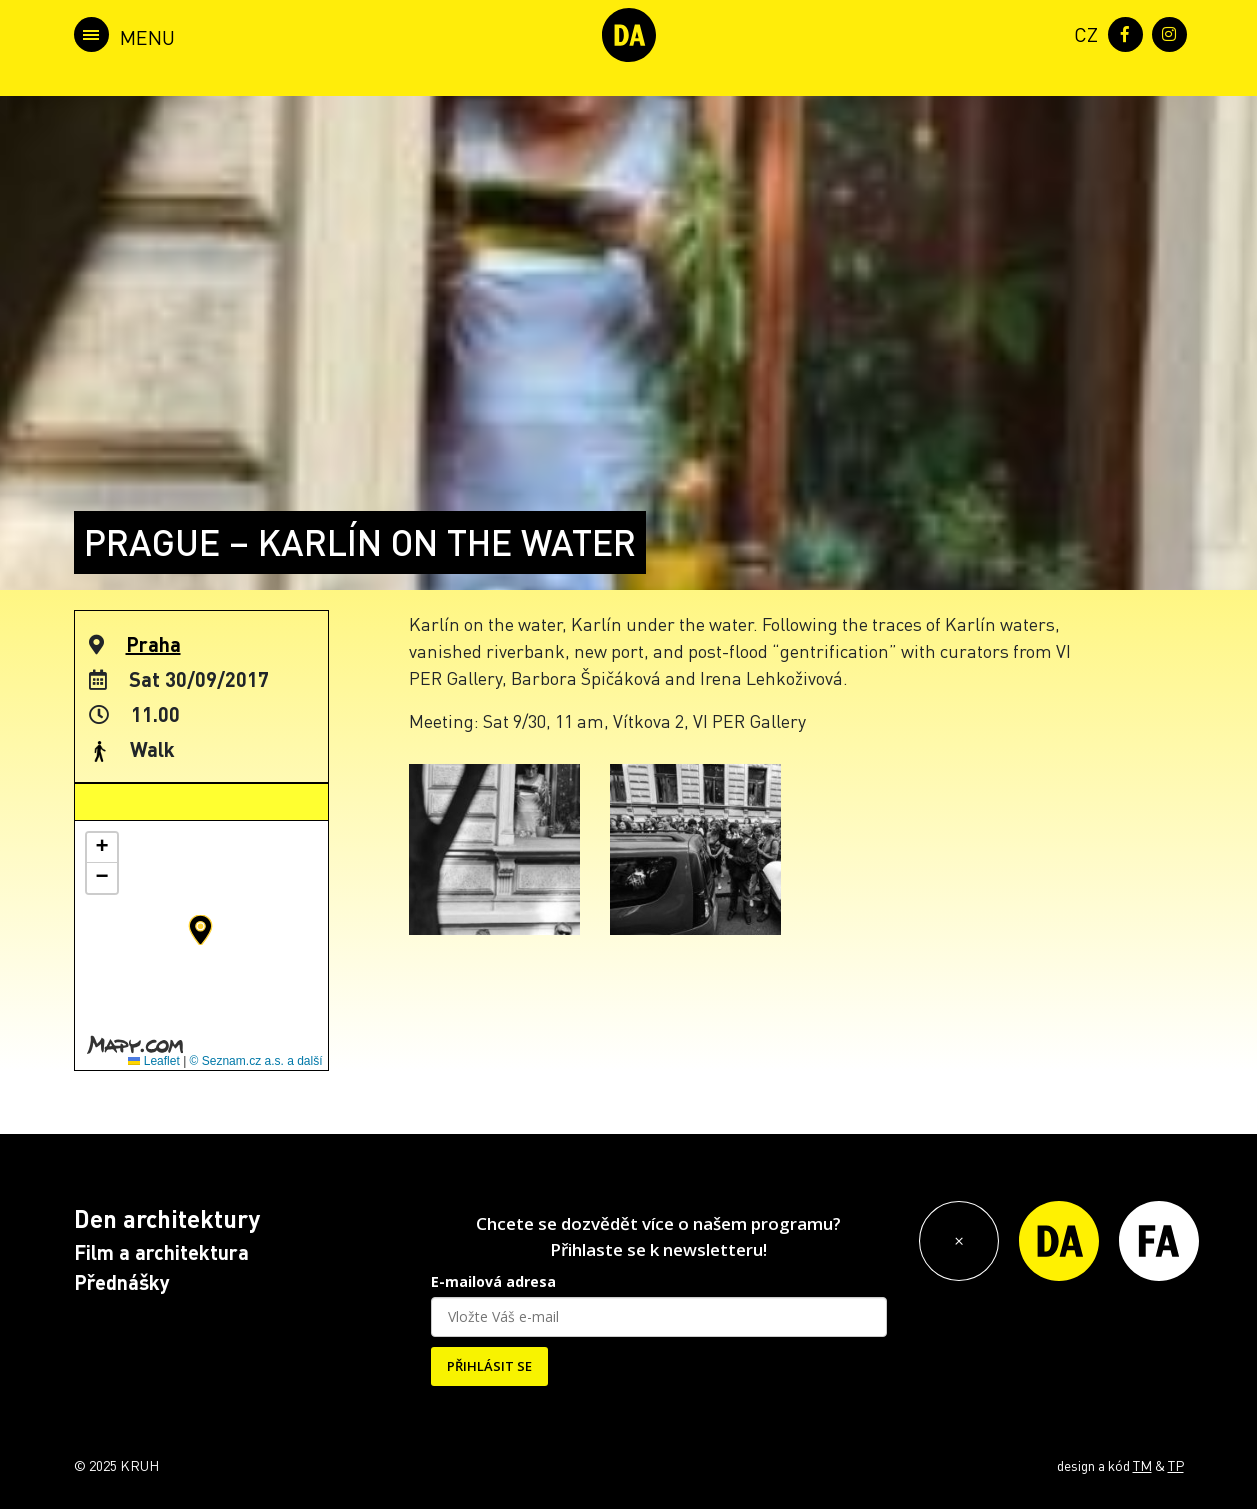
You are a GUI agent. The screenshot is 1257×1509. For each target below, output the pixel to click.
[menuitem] (1082, 32)
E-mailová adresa (493, 1281)
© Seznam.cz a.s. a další (256, 1061)
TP (1176, 1465)
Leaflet (153, 1061)
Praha (153, 644)
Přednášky (122, 1282)
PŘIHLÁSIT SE (489, 1366)
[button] (200, 930)
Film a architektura (161, 1252)
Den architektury (167, 1218)
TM (1142, 1465)
